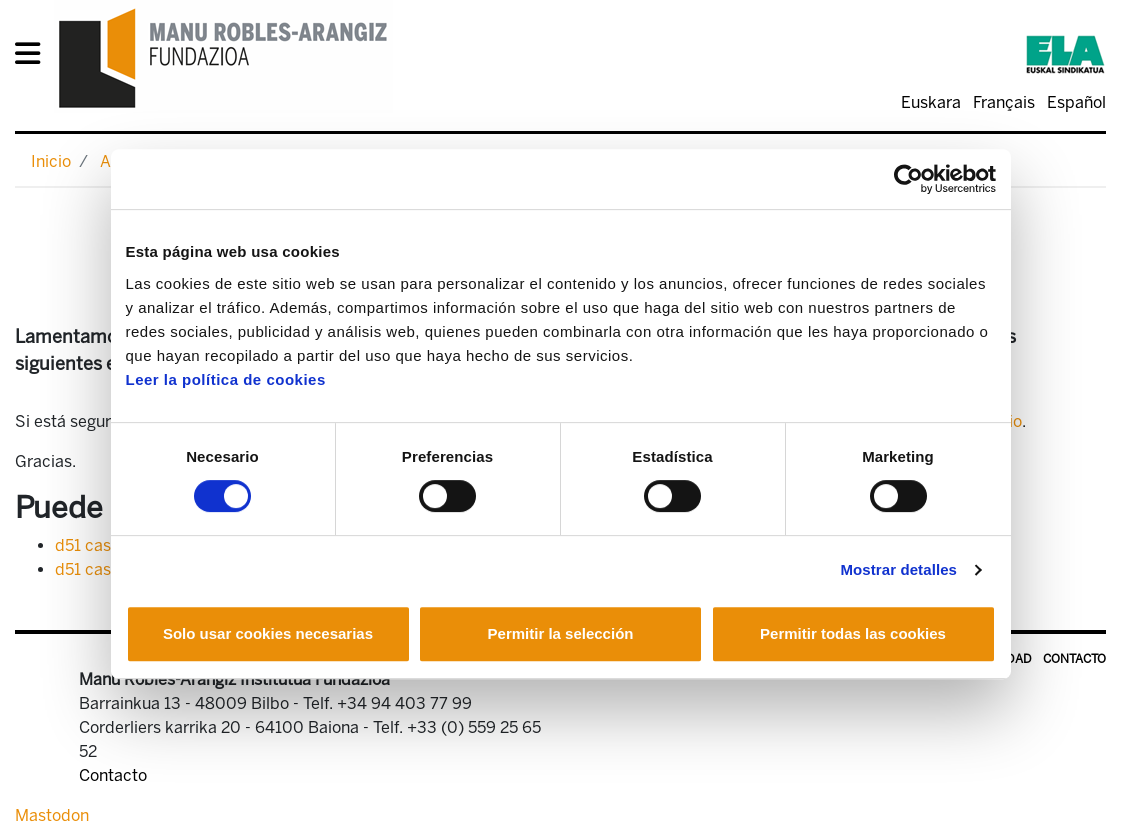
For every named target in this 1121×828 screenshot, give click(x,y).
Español (1076, 102)
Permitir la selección (561, 633)
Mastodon (52, 815)
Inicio (51, 161)
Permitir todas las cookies (853, 633)
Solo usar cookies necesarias (268, 633)
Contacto (1074, 659)
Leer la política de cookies (226, 379)
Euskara (931, 102)
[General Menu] (33, 57)
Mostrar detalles (898, 569)
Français (1004, 102)
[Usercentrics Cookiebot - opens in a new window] (908, 179)
